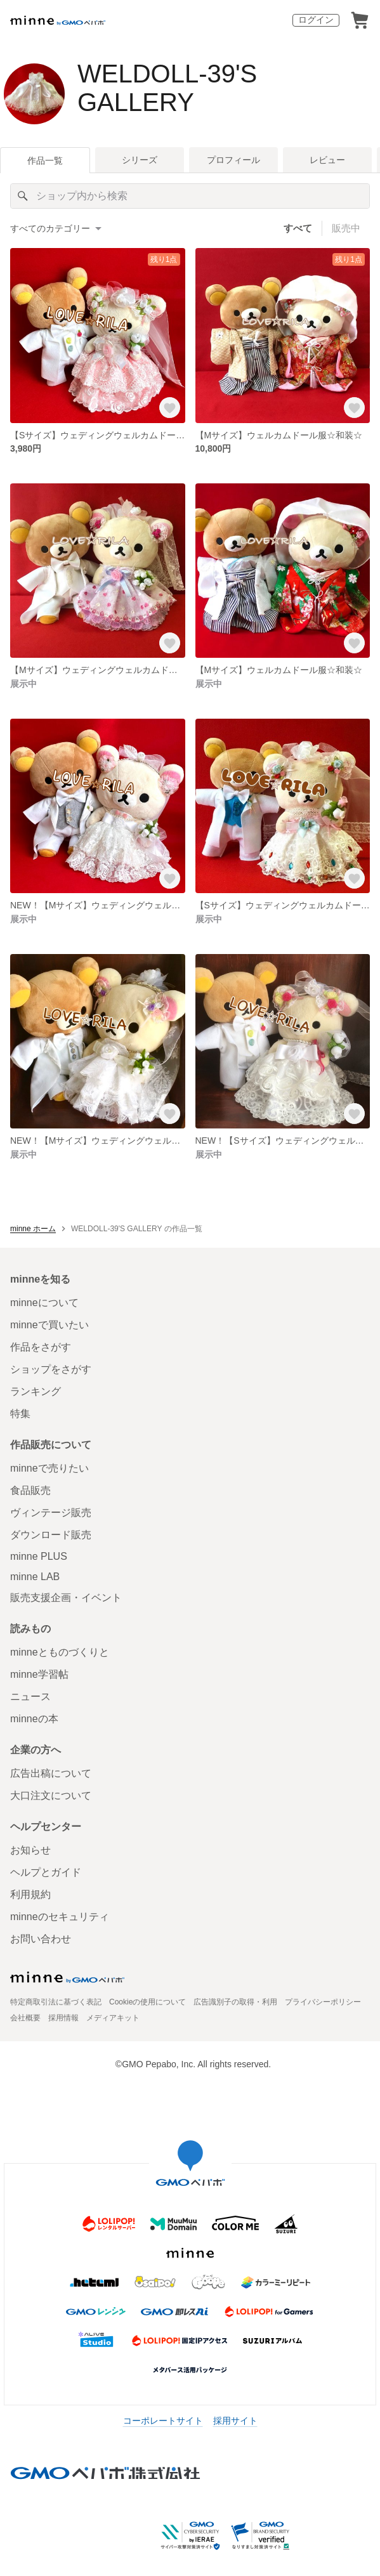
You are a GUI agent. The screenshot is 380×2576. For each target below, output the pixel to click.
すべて (298, 228)
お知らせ (30, 1850)
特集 (20, 1413)
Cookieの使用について (147, 2001)
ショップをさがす (50, 1369)
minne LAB (35, 1576)
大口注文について (50, 1795)
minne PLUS (38, 1556)
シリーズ (139, 160)
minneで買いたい (49, 1324)
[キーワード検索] (190, 196)
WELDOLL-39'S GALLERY (167, 88)
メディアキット (113, 2017)
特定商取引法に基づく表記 (56, 2001)
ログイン (316, 20)
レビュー (327, 160)
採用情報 (63, 2017)
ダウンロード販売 (50, 1534)
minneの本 (34, 1718)
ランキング (35, 1391)
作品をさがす (40, 1347)
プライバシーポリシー (323, 2001)
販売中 (346, 228)
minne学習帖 (39, 1674)
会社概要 (25, 2017)
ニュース (30, 1696)
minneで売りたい (49, 1468)
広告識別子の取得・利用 (235, 2001)
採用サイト (235, 2421)
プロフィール (233, 160)
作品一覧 (45, 160)
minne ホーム (33, 1228)
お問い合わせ (40, 1938)
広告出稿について (50, 1773)
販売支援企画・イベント (66, 1597)
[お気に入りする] (170, 408)
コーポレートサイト (163, 2421)
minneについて (44, 1302)
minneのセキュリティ (59, 1916)
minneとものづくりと (59, 1652)
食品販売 (30, 1490)
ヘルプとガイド (45, 1872)
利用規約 (30, 1894)
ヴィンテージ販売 (50, 1512)
